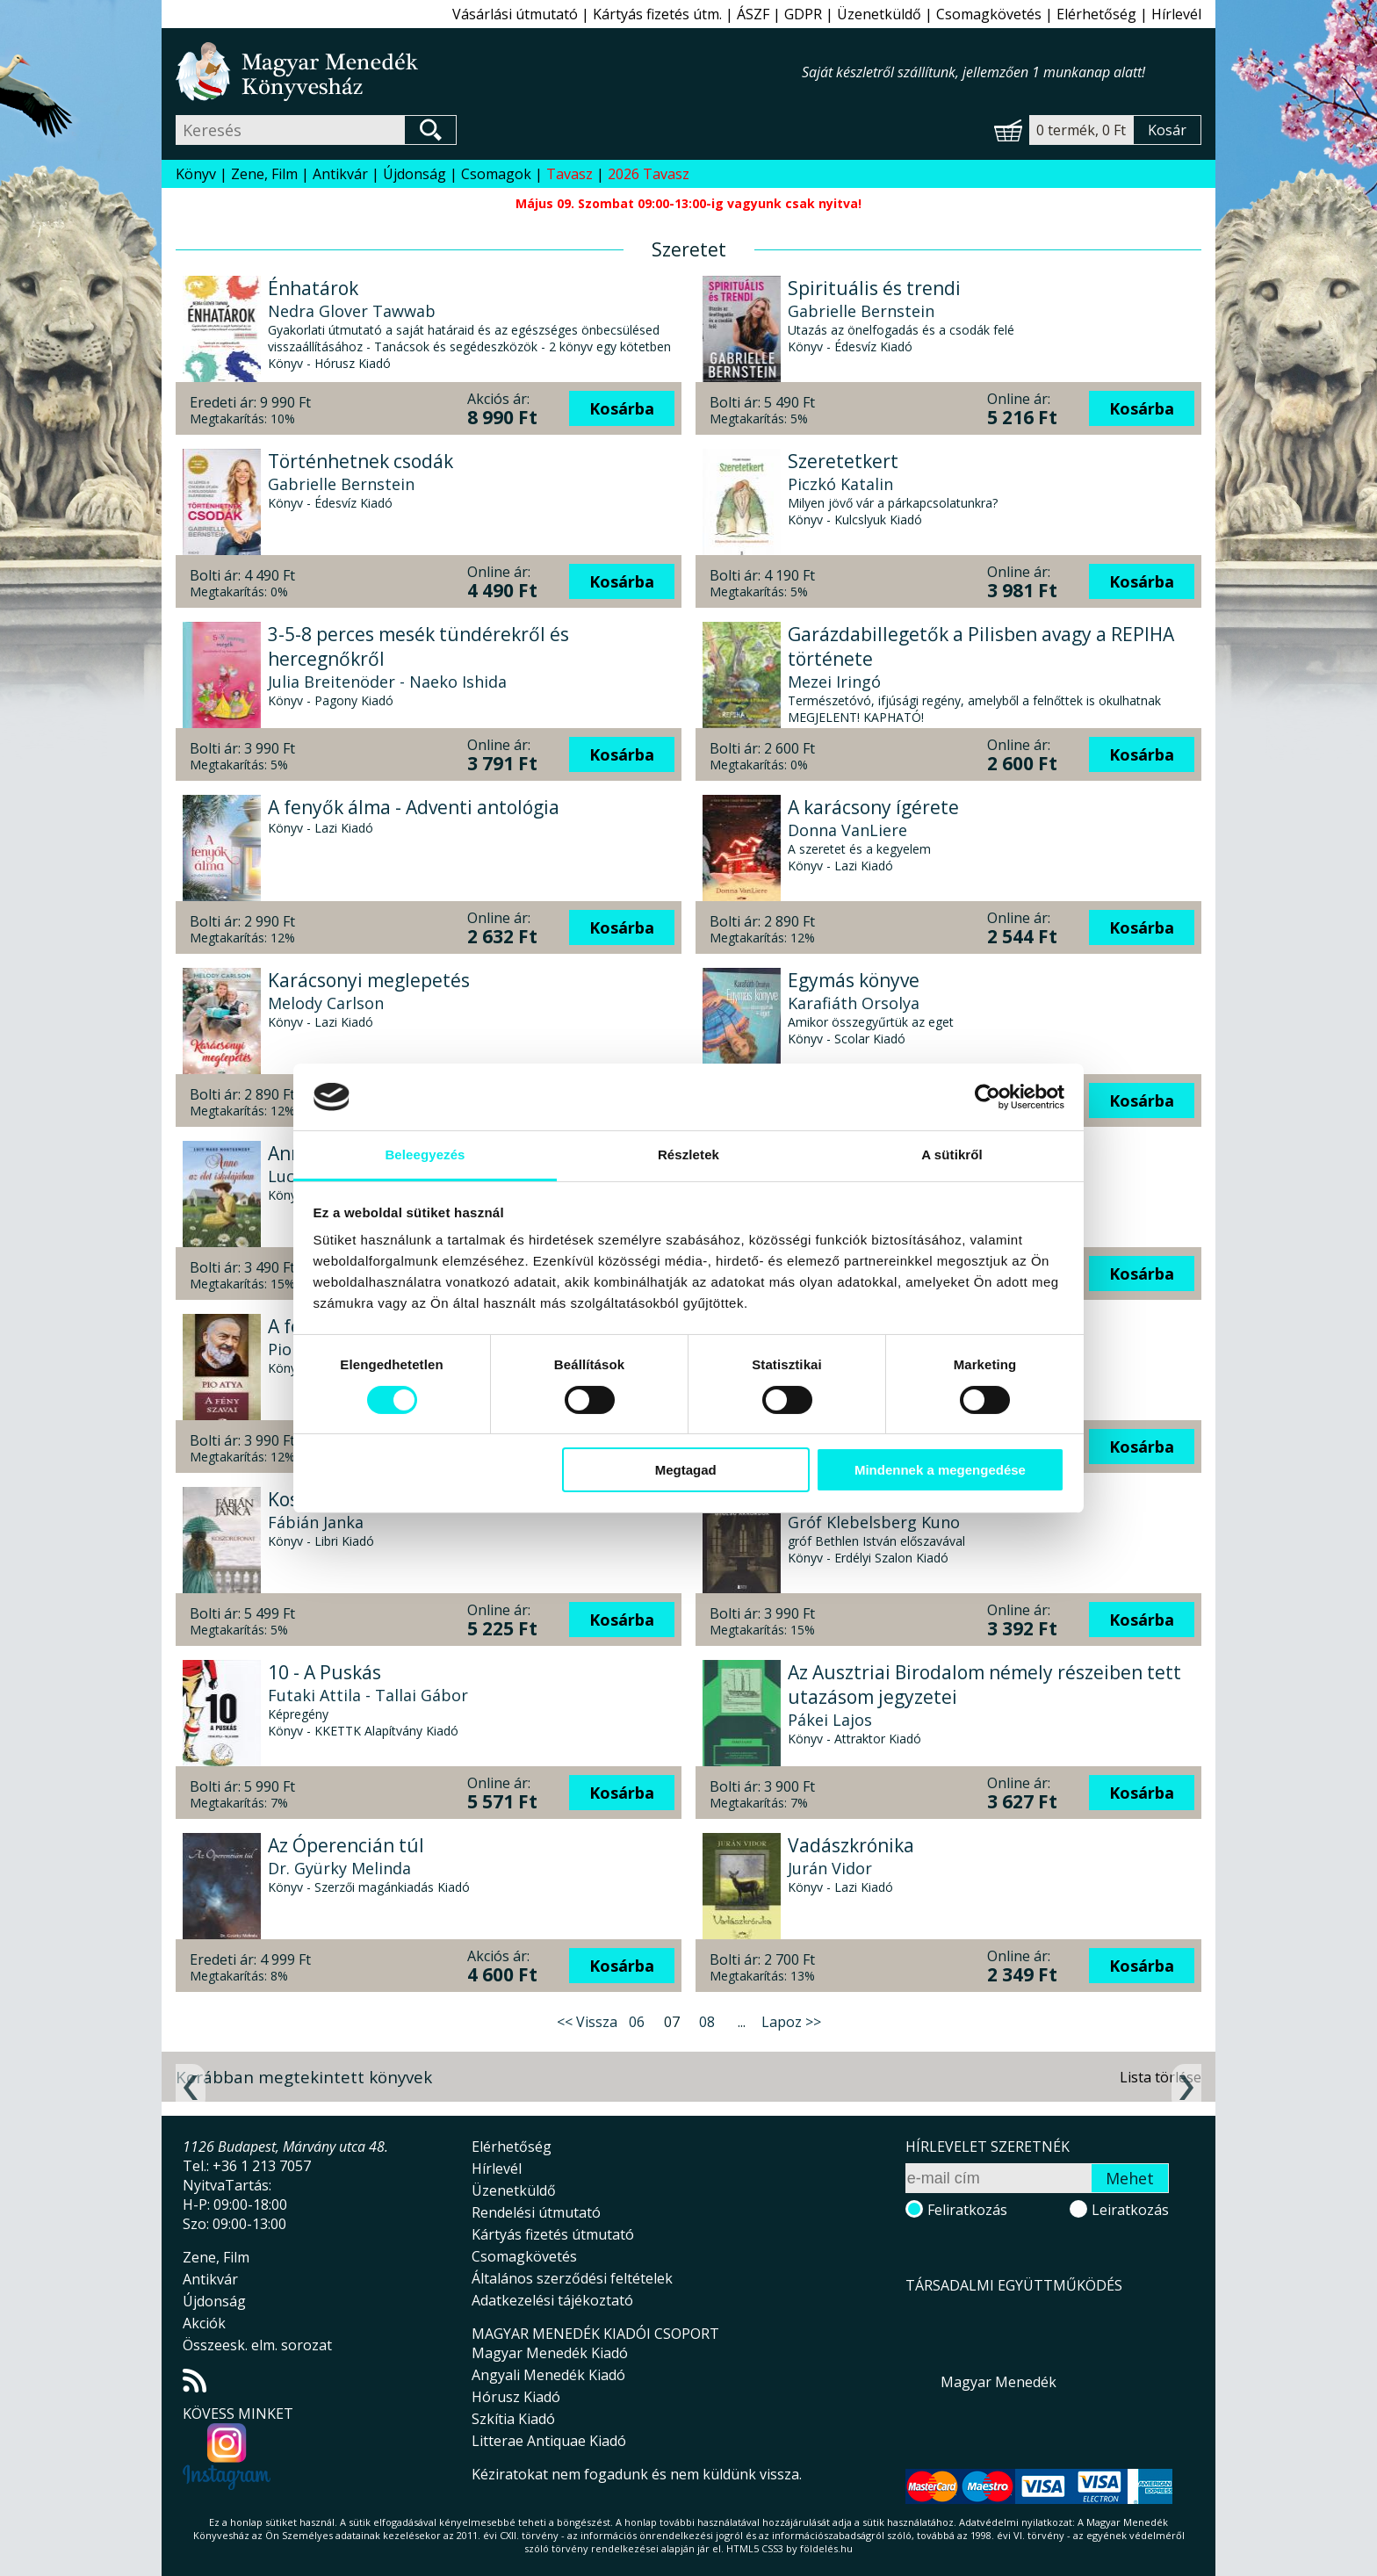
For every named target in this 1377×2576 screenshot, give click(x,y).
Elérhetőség (1096, 14)
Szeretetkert (843, 461)
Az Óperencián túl (346, 1845)
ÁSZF (753, 14)
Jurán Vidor (830, 1868)
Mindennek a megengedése (940, 1469)
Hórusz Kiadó (516, 2396)
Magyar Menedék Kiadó (550, 2353)
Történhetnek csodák (360, 461)
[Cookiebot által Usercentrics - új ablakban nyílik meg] (987, 1097)
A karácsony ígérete (873, 807)
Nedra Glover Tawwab (352, 310)
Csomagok (496, 174)
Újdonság (414, 174)
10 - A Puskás (324, 1672)
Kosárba (621, 408)
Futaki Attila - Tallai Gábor (368, 1695)
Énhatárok (313, 288)
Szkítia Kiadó (513, 2418)
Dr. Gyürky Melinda (339, 1868)
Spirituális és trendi (874, 288)
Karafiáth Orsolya (853, 1003)
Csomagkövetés (989, 14)
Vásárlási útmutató (515, 14)
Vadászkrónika (851, 1845)
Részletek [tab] (688, 1154)
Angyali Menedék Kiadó (548, 2375)
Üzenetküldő (879, 14)
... (742, 2021)
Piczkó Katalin (840, 483)
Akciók (204, 2323)
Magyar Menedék (998, 2382)
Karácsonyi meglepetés (369, 980)
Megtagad (686, 1469)
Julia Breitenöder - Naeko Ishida (387, 681)
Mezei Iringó (834, 681)
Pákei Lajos (830, 1719)
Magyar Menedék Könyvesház (489, 71)
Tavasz (569, 174)
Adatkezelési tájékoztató (552, 2300)
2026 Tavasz (648, 174)
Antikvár (340, 174)
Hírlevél (1176, 14)
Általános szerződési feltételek (572, 2278)
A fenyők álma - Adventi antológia (413, 807)
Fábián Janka (316, 1522)
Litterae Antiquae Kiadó (549, 2440)
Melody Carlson (326, 1003)
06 (637, 2021)
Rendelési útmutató (536, 2212)
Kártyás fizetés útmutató (553, 2234)
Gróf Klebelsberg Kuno (874, 1522)
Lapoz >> (791, 2021)
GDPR (803, 14)
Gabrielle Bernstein (861, 310)
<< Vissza (587, 2021)
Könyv (196, 174)
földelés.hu (826, 2548)
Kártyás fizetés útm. (657, 14)
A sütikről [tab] (952, 1154)
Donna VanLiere (847, 830)
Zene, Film (264, 174)
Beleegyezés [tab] (425, 1154)
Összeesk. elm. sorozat (257, 2345)
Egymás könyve (853, 980)
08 (707, 2021)
